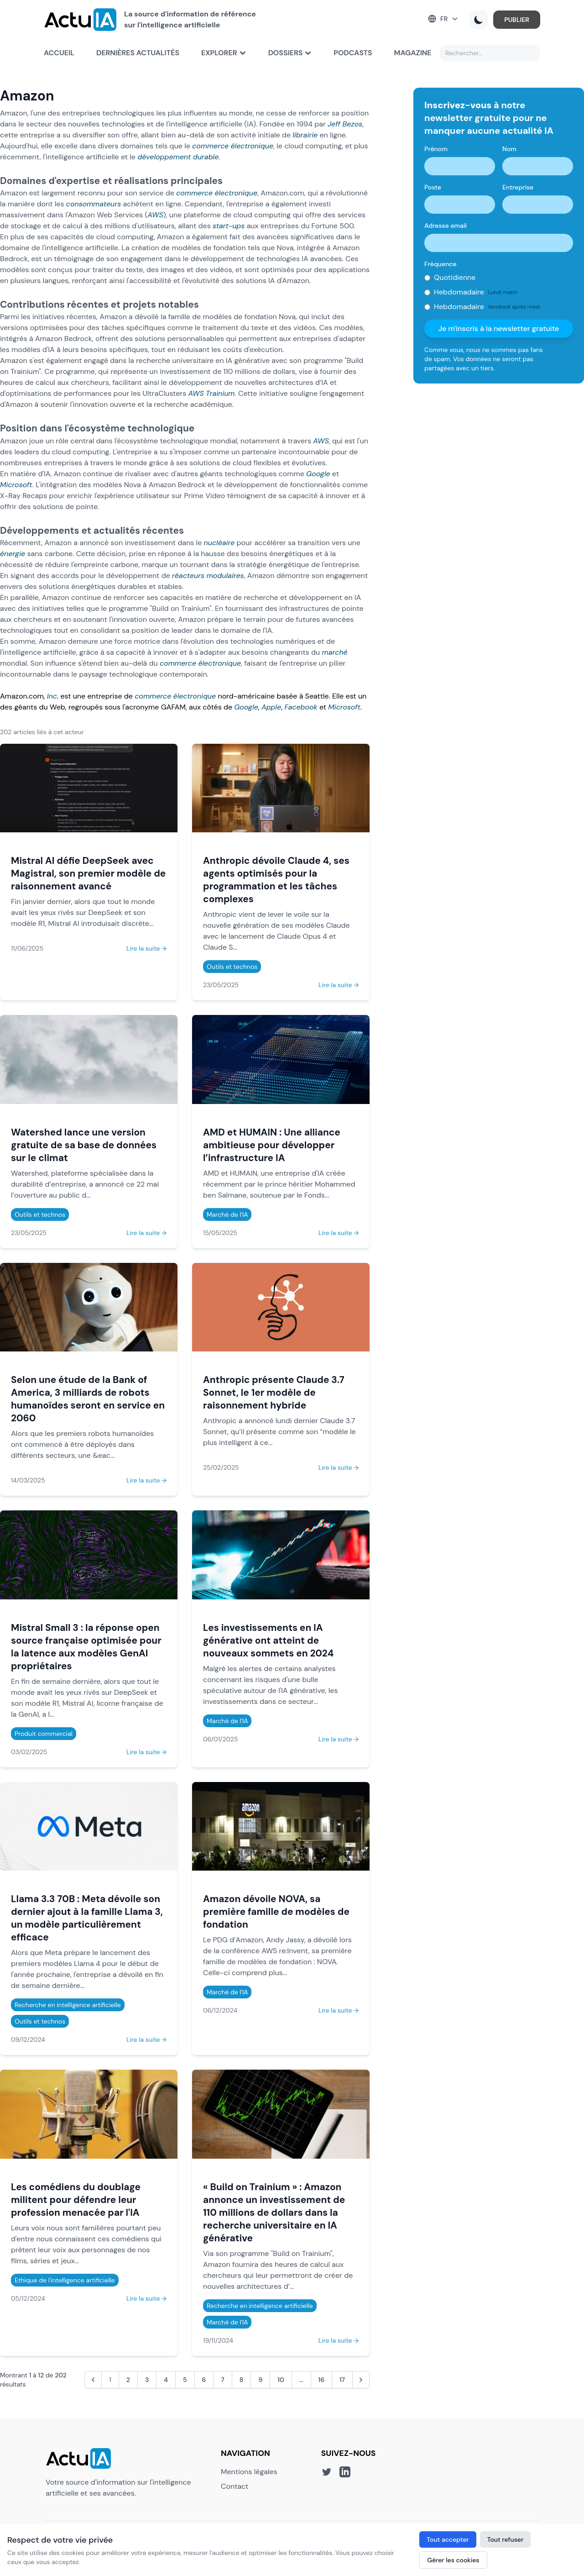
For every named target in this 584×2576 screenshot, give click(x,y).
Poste (432, 187)
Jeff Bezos (345, 124)
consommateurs (93, 204)
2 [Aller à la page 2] (128, 2380)
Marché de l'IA (227, 1214)
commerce (210, 146)
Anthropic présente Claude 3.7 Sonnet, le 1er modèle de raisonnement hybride (273, 1392)
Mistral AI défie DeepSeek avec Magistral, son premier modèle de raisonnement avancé (88, 873)
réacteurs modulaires (208, 575)
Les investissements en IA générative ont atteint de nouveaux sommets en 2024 (268, 1640)
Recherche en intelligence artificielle (68, 2005)
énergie (12, 553)
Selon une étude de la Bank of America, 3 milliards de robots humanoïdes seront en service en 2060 (88, 1398)
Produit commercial (44, 1734)
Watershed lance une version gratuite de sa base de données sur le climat (83, 1145)
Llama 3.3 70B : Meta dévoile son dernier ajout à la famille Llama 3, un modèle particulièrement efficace (87, 1918)
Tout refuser (505, 2539)
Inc (52, 696)
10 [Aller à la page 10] (280, 2380)
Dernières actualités (137, 53)
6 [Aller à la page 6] (204, 2380)
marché (335, 652)
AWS (155, 215)
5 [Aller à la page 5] (185, 2380)
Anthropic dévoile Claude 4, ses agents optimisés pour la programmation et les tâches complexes (276, 879)
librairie (305, 135)
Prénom (436, 149)
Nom (509, 149)
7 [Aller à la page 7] (222, 2380)
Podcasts (353, 53)
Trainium (220, 393)
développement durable (178, 157)
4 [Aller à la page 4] (166, 2380)
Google (318, 473)
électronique (251, 146)
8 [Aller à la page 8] (242, 2380)
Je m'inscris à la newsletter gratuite (498, 328)
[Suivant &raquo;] (361, 2379)
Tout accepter (448, 2539)
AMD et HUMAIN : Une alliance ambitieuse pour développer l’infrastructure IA (271, 1145)
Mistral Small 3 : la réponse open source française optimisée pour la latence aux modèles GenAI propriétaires (86, 1646)
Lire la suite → (146, 948)
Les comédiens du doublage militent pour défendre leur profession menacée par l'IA (76, 2200)
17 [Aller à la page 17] (342, 2380)
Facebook (300, 707)
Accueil (59, 53)
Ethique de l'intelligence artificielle (65, 2280)
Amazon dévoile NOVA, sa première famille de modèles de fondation (276, 1911)
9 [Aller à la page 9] (260, 2380)
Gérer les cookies (453, 2560)
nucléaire (219, 542)
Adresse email (445, 225)
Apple (271, 707)
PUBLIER (516, 20)
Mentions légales (249, 2471)
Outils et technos (232, 966)
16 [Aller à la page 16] (321, 2380)
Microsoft (16, 484)
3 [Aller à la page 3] (147, 2380)
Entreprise (517, 187)
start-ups (229, 226)
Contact (234, 2486)
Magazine (413, 53)
